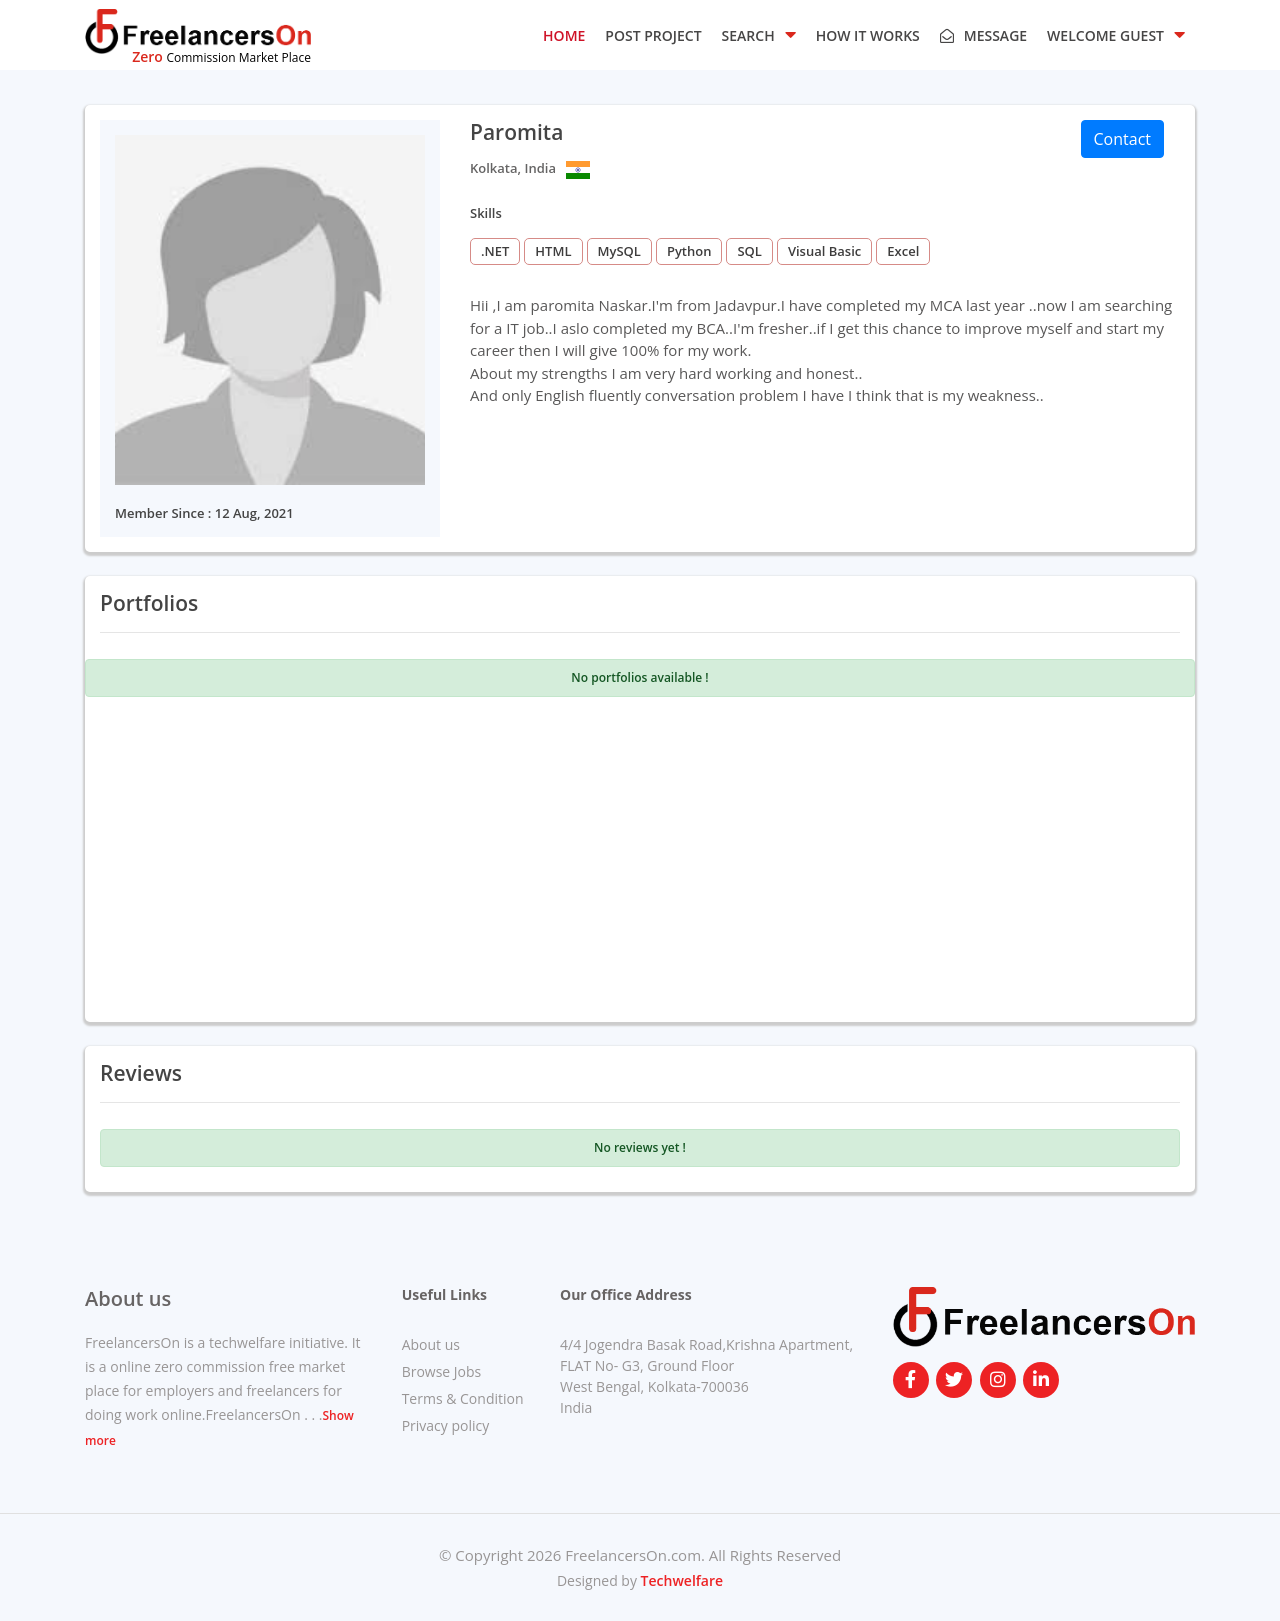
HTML (553, 251)
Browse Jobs (442, 1371)
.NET (495, 251)
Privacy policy (446, 1425)
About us (431, 1344)
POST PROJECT (653, 35)
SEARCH (759, 34)
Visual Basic (824, 251)
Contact (1122, 139)
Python (689, 251)
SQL (749, 251)
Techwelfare (680, 1580)
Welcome (1116, 34)
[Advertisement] (640, 857)
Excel (903, 251)
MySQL (619, 251)
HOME (564, 35)
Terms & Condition (463, 1398)
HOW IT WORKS (868, 35)
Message (983, 35)
